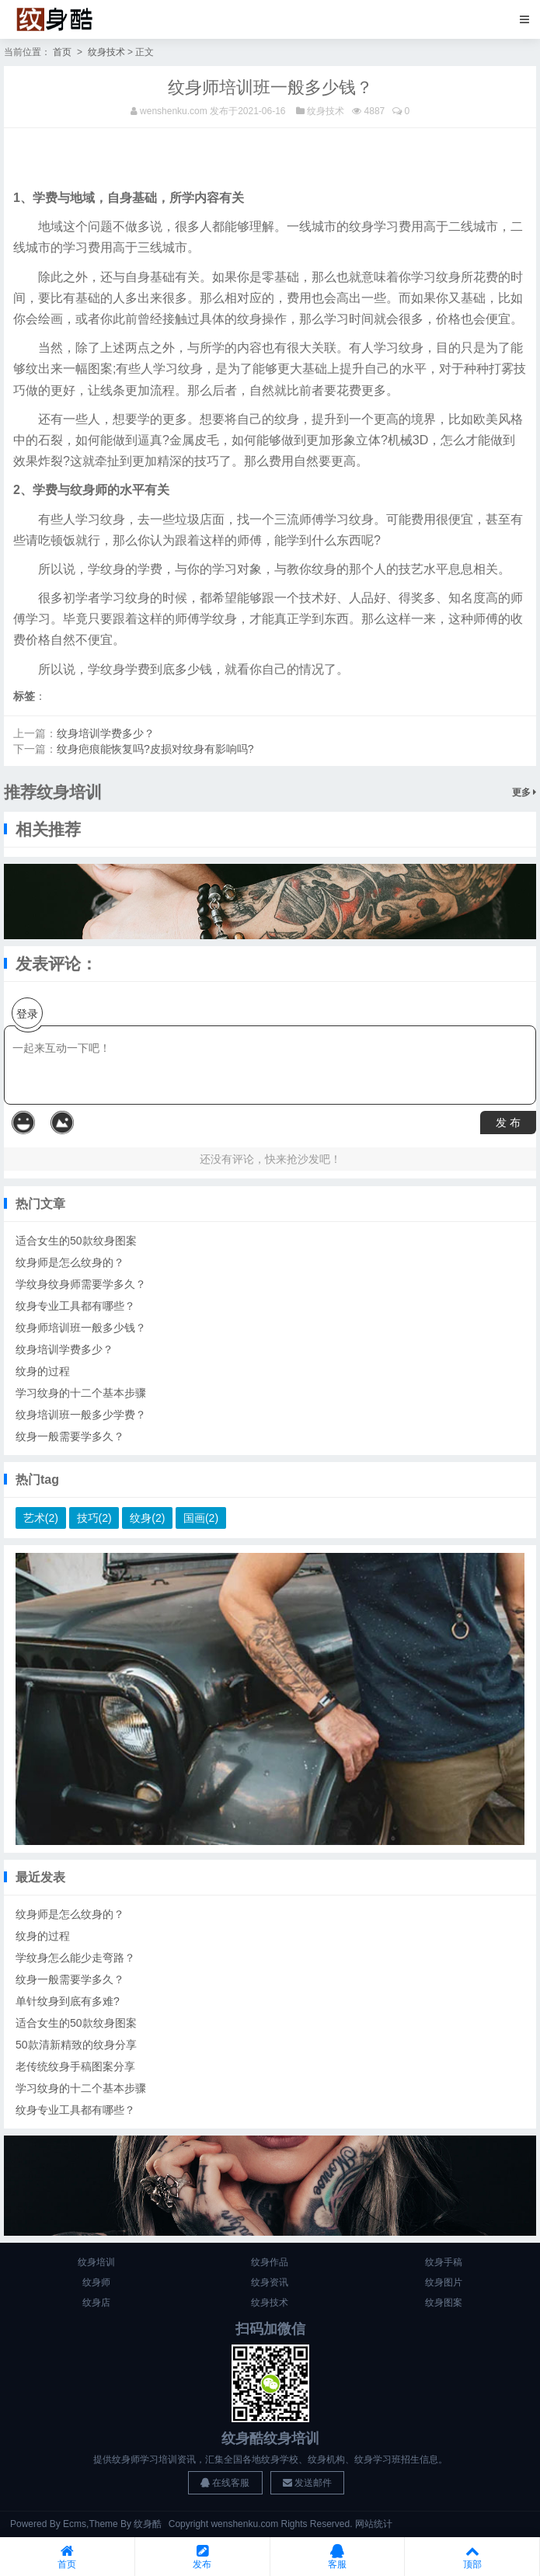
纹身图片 (443, 2282)
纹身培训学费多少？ (106, 733)
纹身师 (96, 2282)
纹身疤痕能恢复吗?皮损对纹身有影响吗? (155, 749)
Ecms (74, 2524)
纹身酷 (148, 2524)
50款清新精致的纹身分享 (76, 2044)
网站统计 (373, 2524)
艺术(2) (40, 1518)
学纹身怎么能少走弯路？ (75, 1957)
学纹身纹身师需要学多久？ (81, 1284)
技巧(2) (94, 1518)
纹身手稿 (443, 2262)
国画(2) (200, 1518)
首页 (62, 52)
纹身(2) (147, 1518)
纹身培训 (96, 2262)
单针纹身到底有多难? (68, 2001)
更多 (524, 792)
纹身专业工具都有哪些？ (75, 1306)
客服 (337, 2556)
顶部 (472, 2556)
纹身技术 (106, 52)
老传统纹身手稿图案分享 (75, 2066)
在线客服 (224, 2482)
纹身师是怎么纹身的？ (70, 1262)
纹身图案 (443, 2302)
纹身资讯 (269, 2282)
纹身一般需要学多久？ (70, 1436)
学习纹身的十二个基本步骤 (81, 1393)
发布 (202, 2556)
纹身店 (96, 2302)
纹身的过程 (43, 1371)
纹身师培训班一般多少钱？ (81, 1327)
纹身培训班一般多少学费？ (81, 1414)
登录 (27, 1014)
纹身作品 (269, 2262)
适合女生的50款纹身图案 (76, 1240)
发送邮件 (307, 2482)
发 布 (508, 1122)
